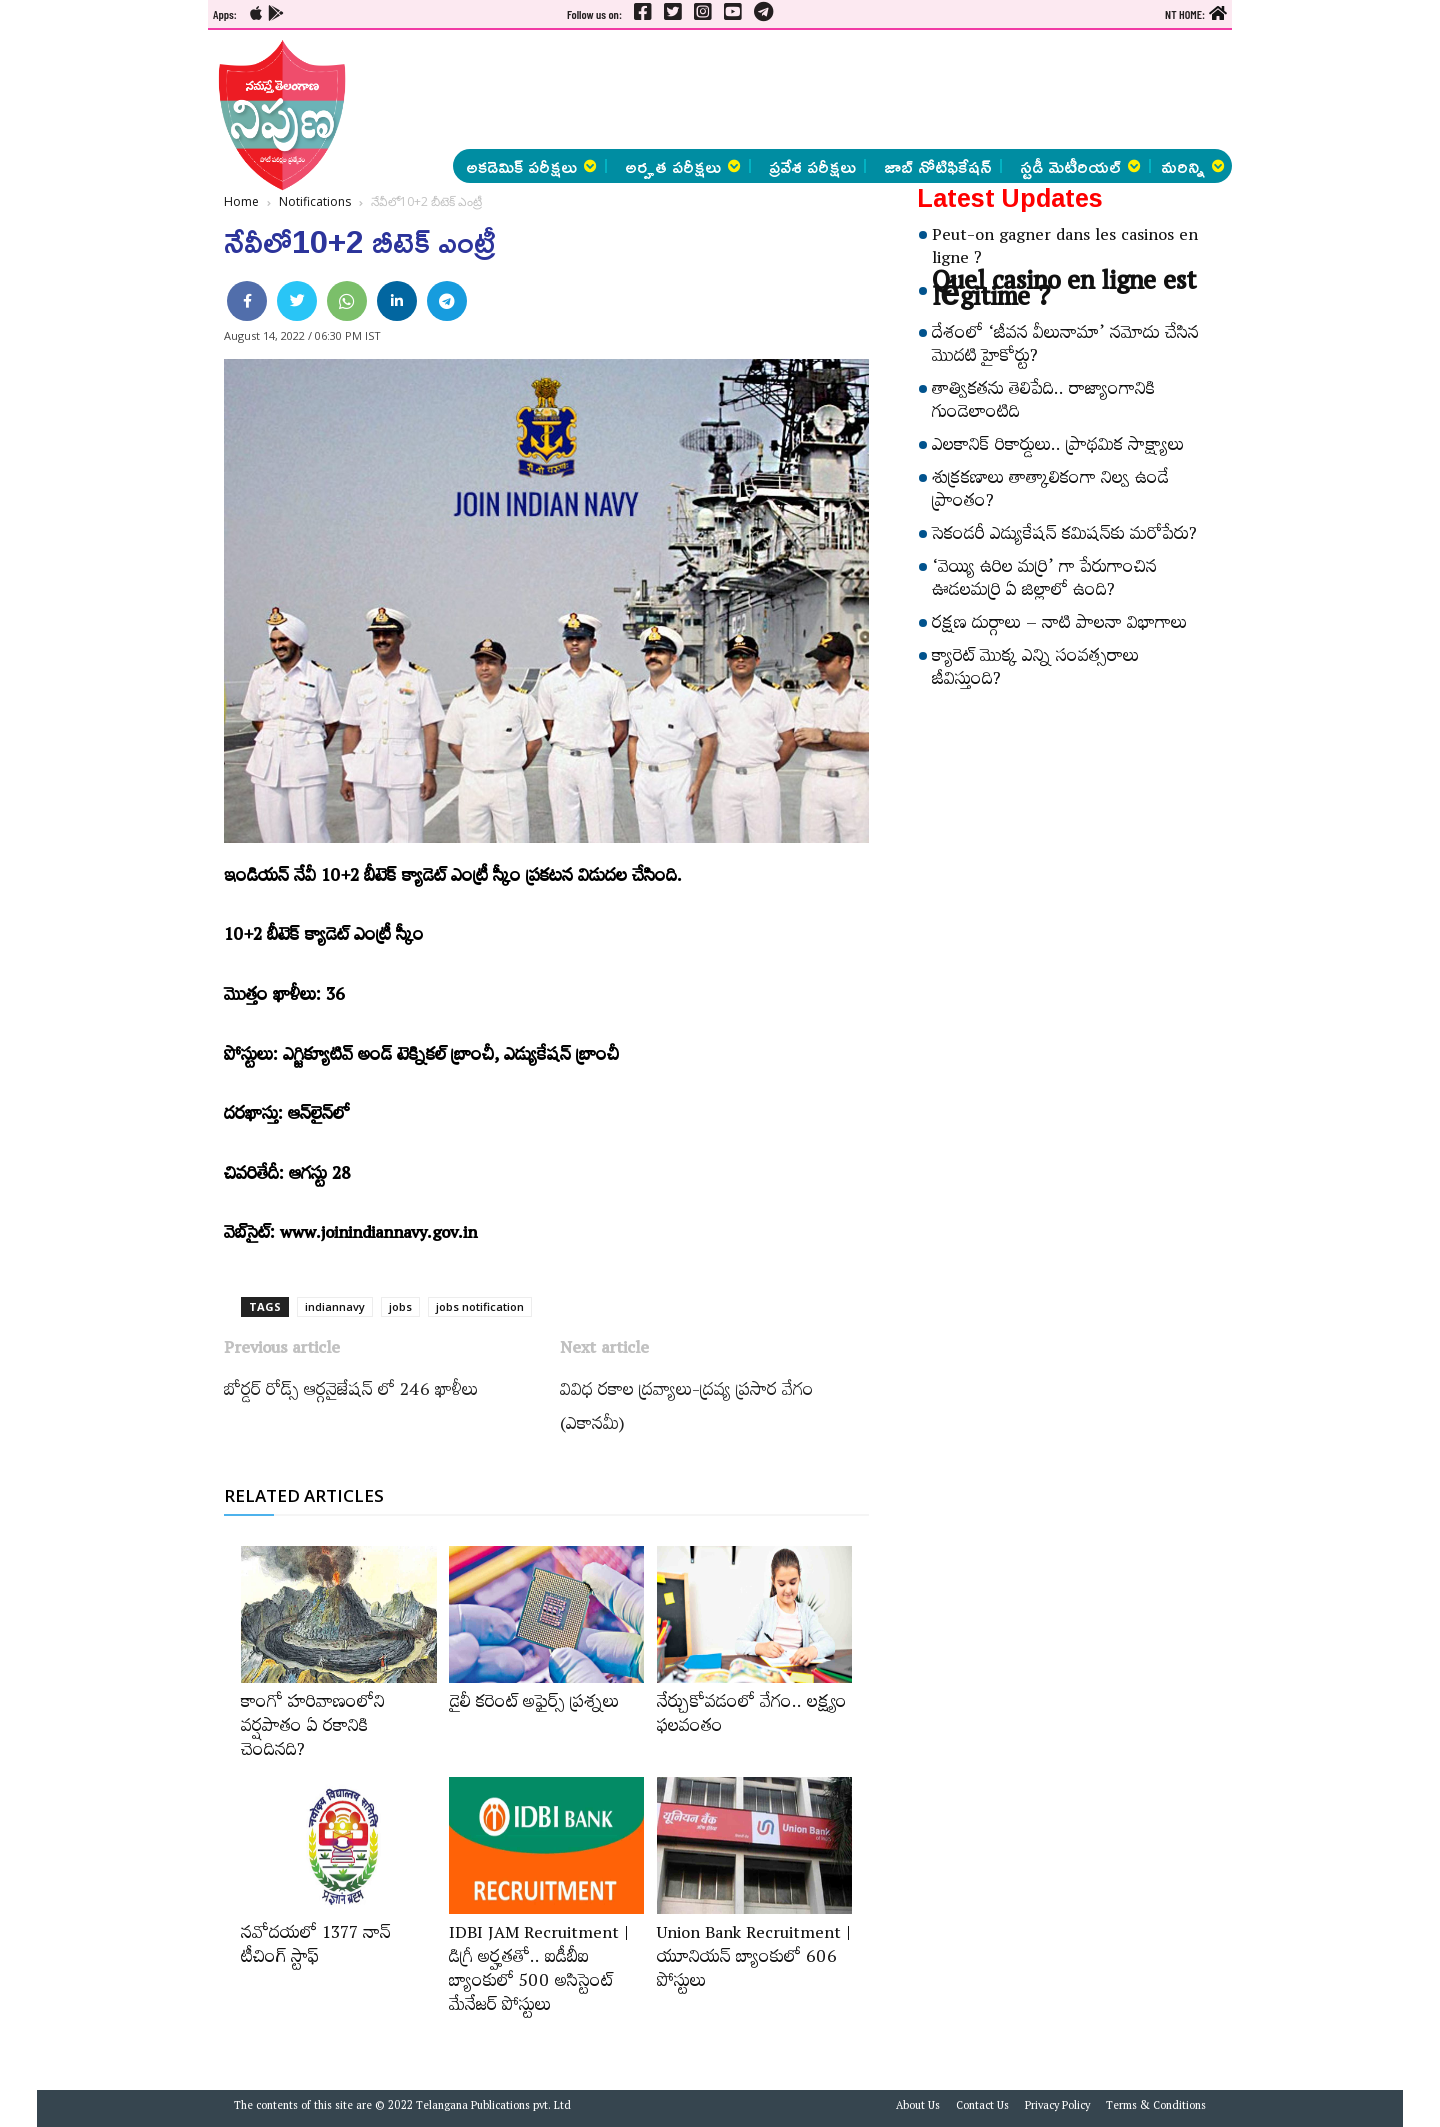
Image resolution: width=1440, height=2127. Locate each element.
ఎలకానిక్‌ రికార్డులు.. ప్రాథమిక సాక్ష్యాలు (1058, 448)
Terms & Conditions (1156, 2108)
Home (241, 201)
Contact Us (982, 2108)
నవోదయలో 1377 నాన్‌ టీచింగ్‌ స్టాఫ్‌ (316, 1948)
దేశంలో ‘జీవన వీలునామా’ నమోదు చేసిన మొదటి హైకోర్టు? (1065, 347)
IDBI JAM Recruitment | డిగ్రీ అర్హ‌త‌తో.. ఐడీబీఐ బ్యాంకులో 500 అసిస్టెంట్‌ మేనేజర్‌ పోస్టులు (539, 1972)
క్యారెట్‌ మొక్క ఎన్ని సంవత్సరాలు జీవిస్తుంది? (1035, 670)
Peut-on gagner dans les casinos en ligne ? (1065, 249)
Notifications (315, 201)
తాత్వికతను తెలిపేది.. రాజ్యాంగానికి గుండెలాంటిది (1044, 403)
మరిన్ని (1193, 166)
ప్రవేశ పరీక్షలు (812, 166)
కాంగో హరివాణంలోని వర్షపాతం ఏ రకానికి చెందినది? (313, 1729)
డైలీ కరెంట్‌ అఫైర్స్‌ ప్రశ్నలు (534, 1705)
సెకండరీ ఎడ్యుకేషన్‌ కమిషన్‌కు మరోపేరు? (1064, 537)
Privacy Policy (1057, 2108)
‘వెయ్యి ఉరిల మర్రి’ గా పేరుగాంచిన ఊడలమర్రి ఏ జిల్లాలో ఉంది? (1044, 581)
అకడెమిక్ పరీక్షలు (531, 166)
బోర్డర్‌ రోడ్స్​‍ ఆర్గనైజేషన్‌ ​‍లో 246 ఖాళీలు (351, 1393)
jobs (400, 1306)
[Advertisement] (106, 300)
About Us (918, 2108)
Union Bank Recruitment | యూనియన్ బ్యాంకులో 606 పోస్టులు (754, 1960)
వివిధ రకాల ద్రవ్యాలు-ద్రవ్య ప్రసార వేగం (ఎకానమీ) (687, 1410)
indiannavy (335, 1306)
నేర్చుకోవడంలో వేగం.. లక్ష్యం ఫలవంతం (752, 1717)
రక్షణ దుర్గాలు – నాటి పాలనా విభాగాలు (1059, 626)
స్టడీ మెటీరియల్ (1080, 166)
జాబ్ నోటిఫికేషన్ (938, 166)
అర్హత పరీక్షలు (683, 166)
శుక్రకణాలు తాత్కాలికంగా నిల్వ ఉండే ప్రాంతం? (1050, 492)
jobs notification (480, 1306)
